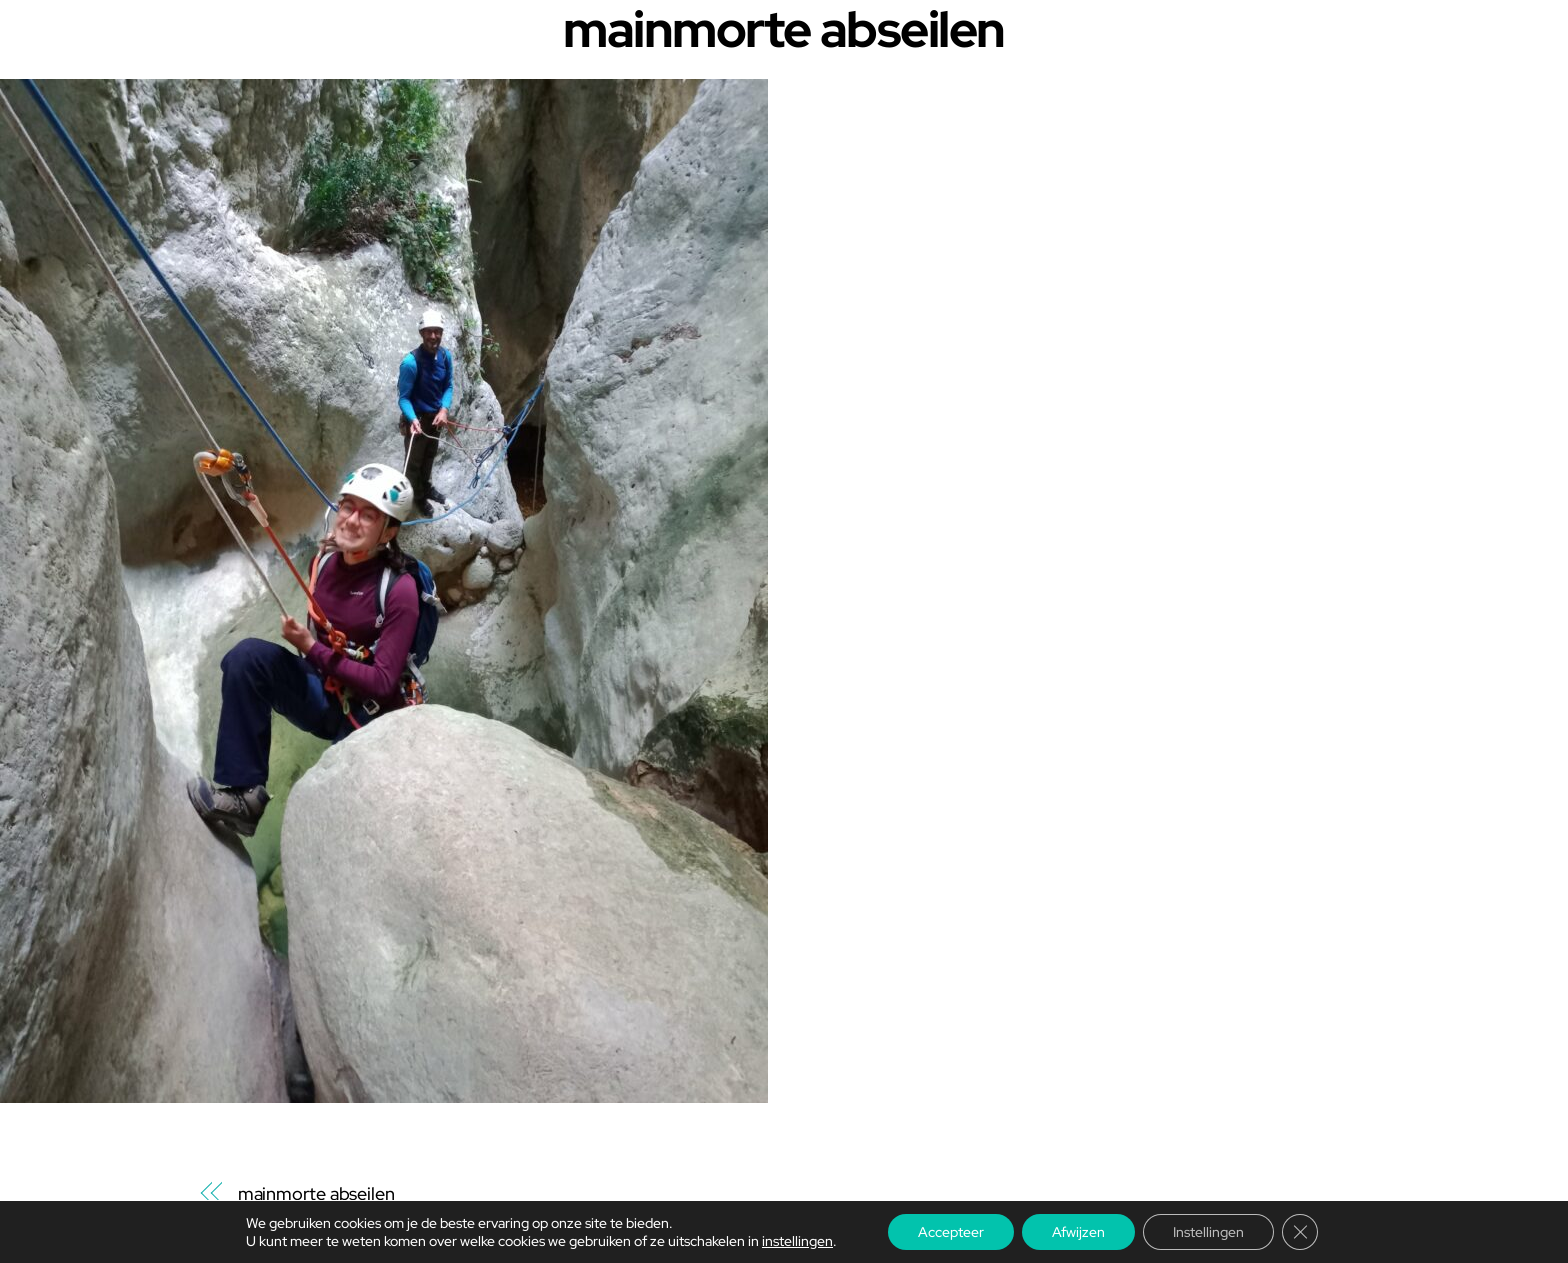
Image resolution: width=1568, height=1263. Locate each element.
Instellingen (1208, 1232)
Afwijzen (1078, 1232)
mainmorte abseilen (316, 1193)
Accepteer (951, 1232)
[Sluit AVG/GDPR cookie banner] (1300, 1232)
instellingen (797, 1241)
